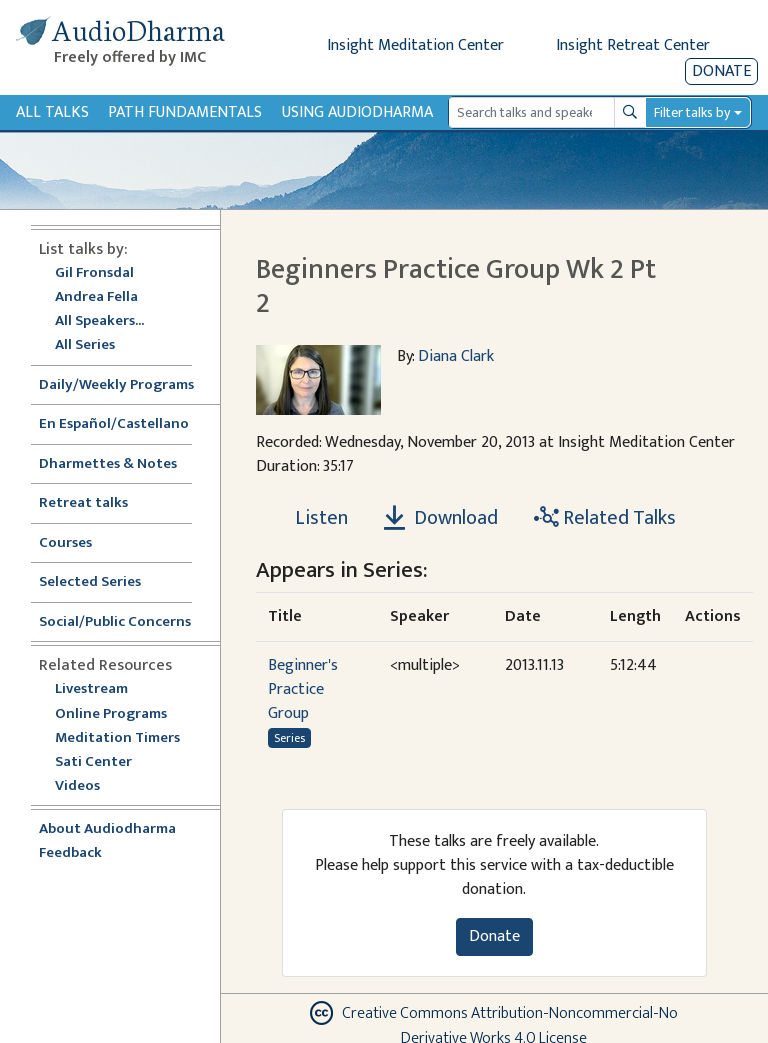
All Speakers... (99, 321)
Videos (88, 786)
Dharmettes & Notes (108, 464)
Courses (65, 543)
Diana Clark (456, 356)
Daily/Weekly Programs (127, 385)
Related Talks (605, 518)
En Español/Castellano (114, 424)
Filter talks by (692, 112)
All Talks (52, 112)
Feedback (70, 853)
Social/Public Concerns (115, 622)
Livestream (91, 689)
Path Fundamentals (185, 112)
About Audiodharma (107, 829)
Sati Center (93, 762)
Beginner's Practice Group (303, 689)
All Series (85, 345)
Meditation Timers (117, 738)
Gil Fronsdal (94, 273)
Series (289, 738)
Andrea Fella (96, 297)
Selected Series (102, 582)
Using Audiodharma (357, 112)
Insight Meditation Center (415, 45)
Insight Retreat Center (633, 45)
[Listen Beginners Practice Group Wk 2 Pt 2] (310, 518)
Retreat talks (83, 503)
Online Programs (111, 714)
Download (441, 518)
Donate (721, 71)
